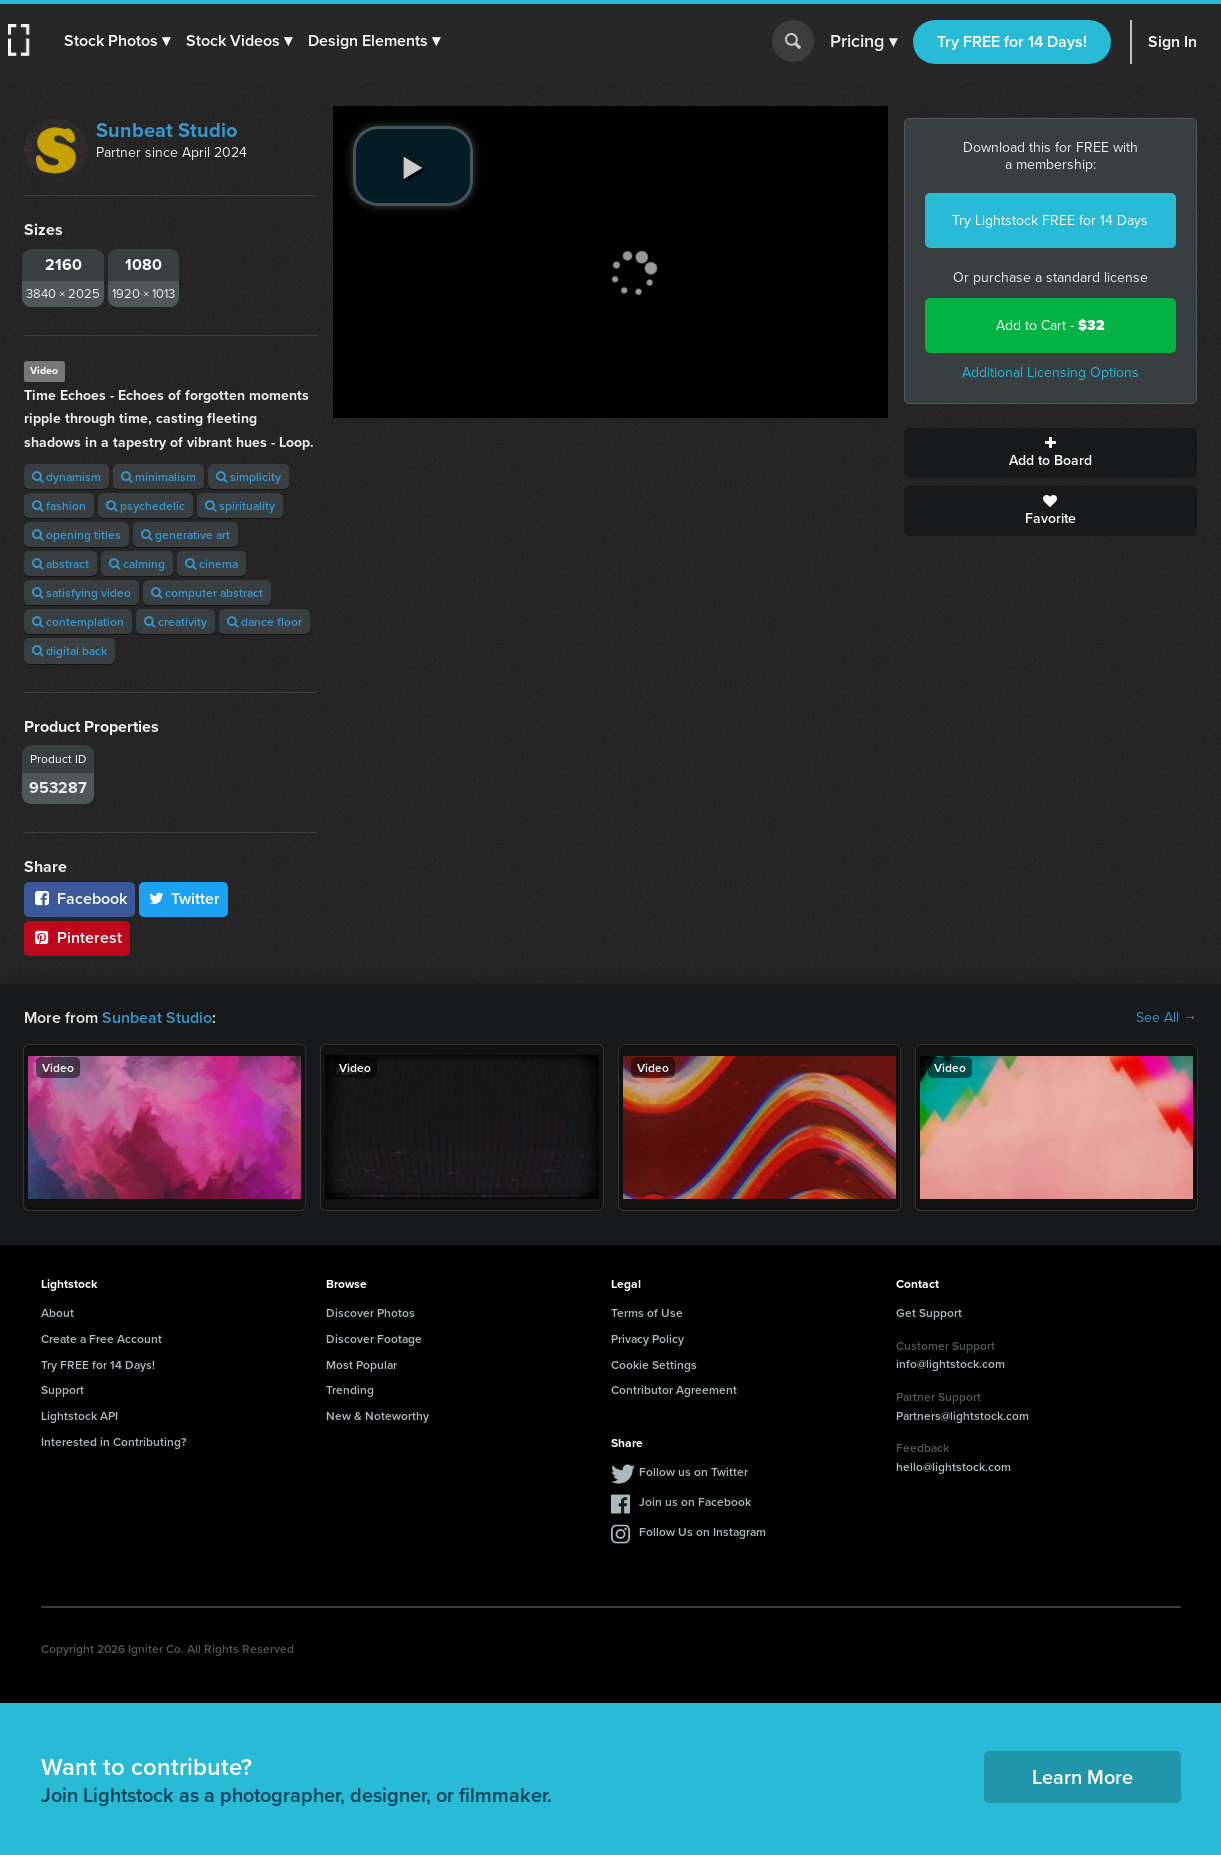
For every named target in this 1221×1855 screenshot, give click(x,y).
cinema (211, 563)
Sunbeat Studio (166, 130)
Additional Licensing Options (1050, 372)
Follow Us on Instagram (702, 1531)
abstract (60, 563)
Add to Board (1050, 453)
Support (62, 1389)
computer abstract (207, 592)
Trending (350, 1389)
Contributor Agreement (674, 1389)
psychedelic (145, 505)
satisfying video (81, 592)
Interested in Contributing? (114, 1441)
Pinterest (77, 937)
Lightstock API (79, 1415)
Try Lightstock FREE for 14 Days (1050, 220)
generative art (185, 534)
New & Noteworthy (377, 1415)
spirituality (240, 505)
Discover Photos (370, 1312)
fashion (59, 505)
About (57, 1312)
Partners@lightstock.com (962, 1415)
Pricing (863, 42)
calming (137, 563)
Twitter (184, 898)
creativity (175, 621)
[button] (117, 41)
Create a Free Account (101, 1338)
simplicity (248, 476)
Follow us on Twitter (693, 1471)
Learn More (1082, 1776)
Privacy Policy (647, 1338)
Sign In (1172, 41)
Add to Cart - (1050, 325)
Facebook (79, 898)
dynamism (66, 476)
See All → (1166, 1018)
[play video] (413, 166)
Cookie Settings (654, 1364)
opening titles (76, 534)
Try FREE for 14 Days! (1012, 41)
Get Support (929, 1312)
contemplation (78, 621)
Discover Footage (374, 1338)
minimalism (158, 476)
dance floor (264, 621)
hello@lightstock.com (953, 1466)
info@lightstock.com (950, 1363)
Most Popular (361, 1364)
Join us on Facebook (695, 1501)
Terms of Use (647, 1312)
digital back (69, 650)
